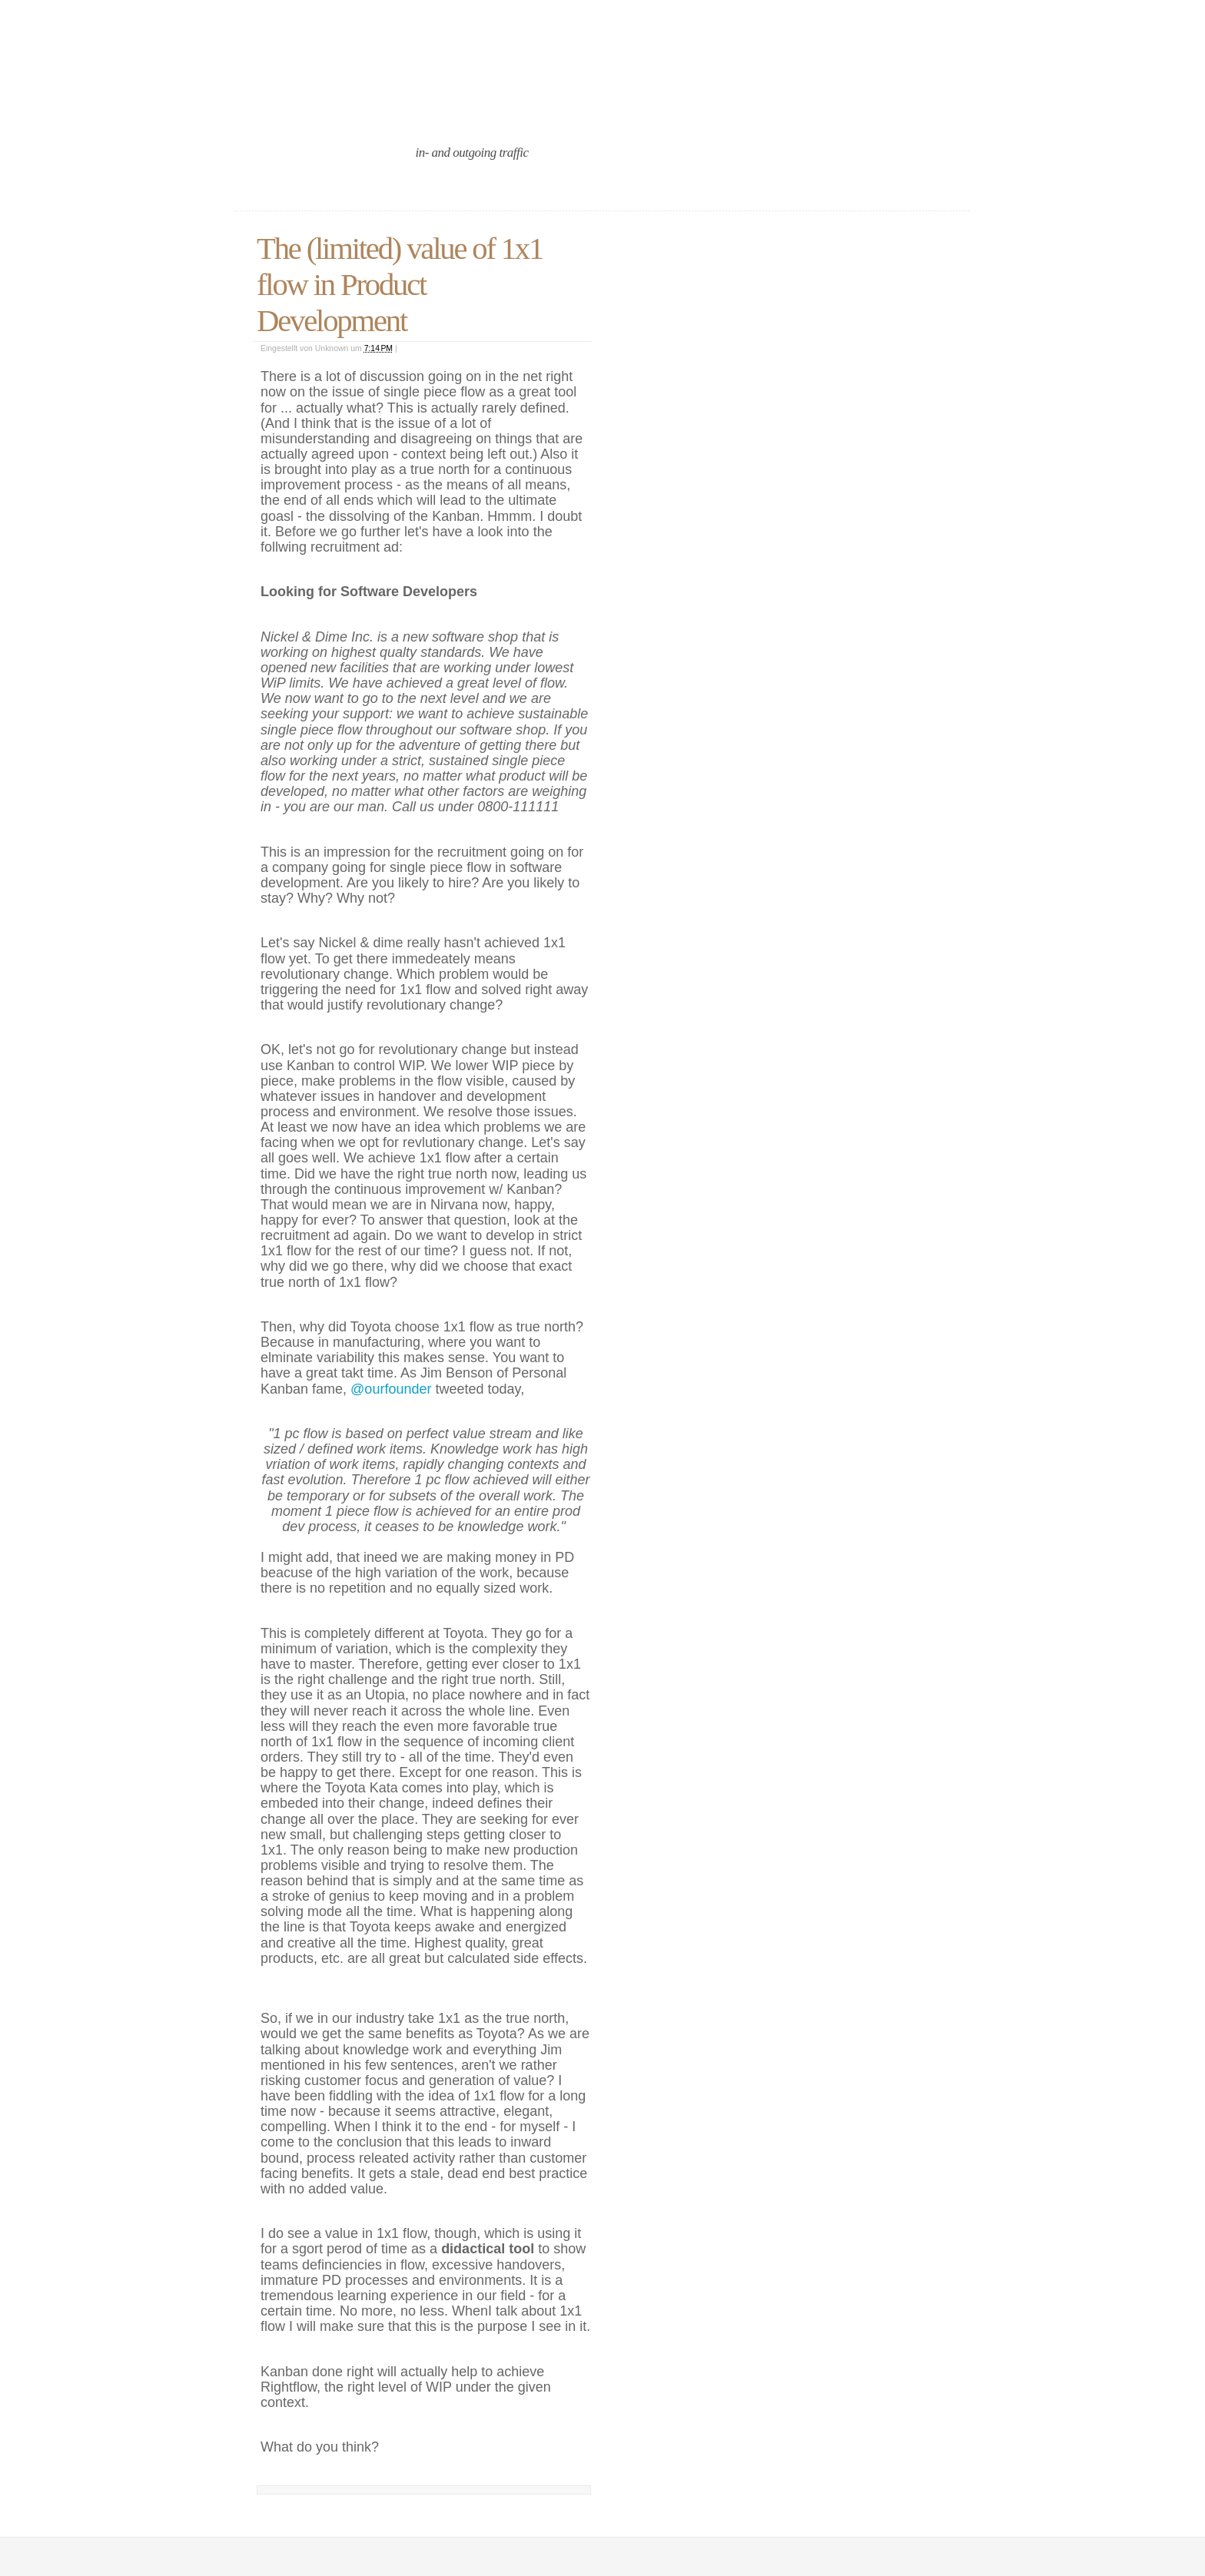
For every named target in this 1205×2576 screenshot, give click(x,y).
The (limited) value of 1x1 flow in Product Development (400, 284)
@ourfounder (390, 1389)
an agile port (363, 109)
